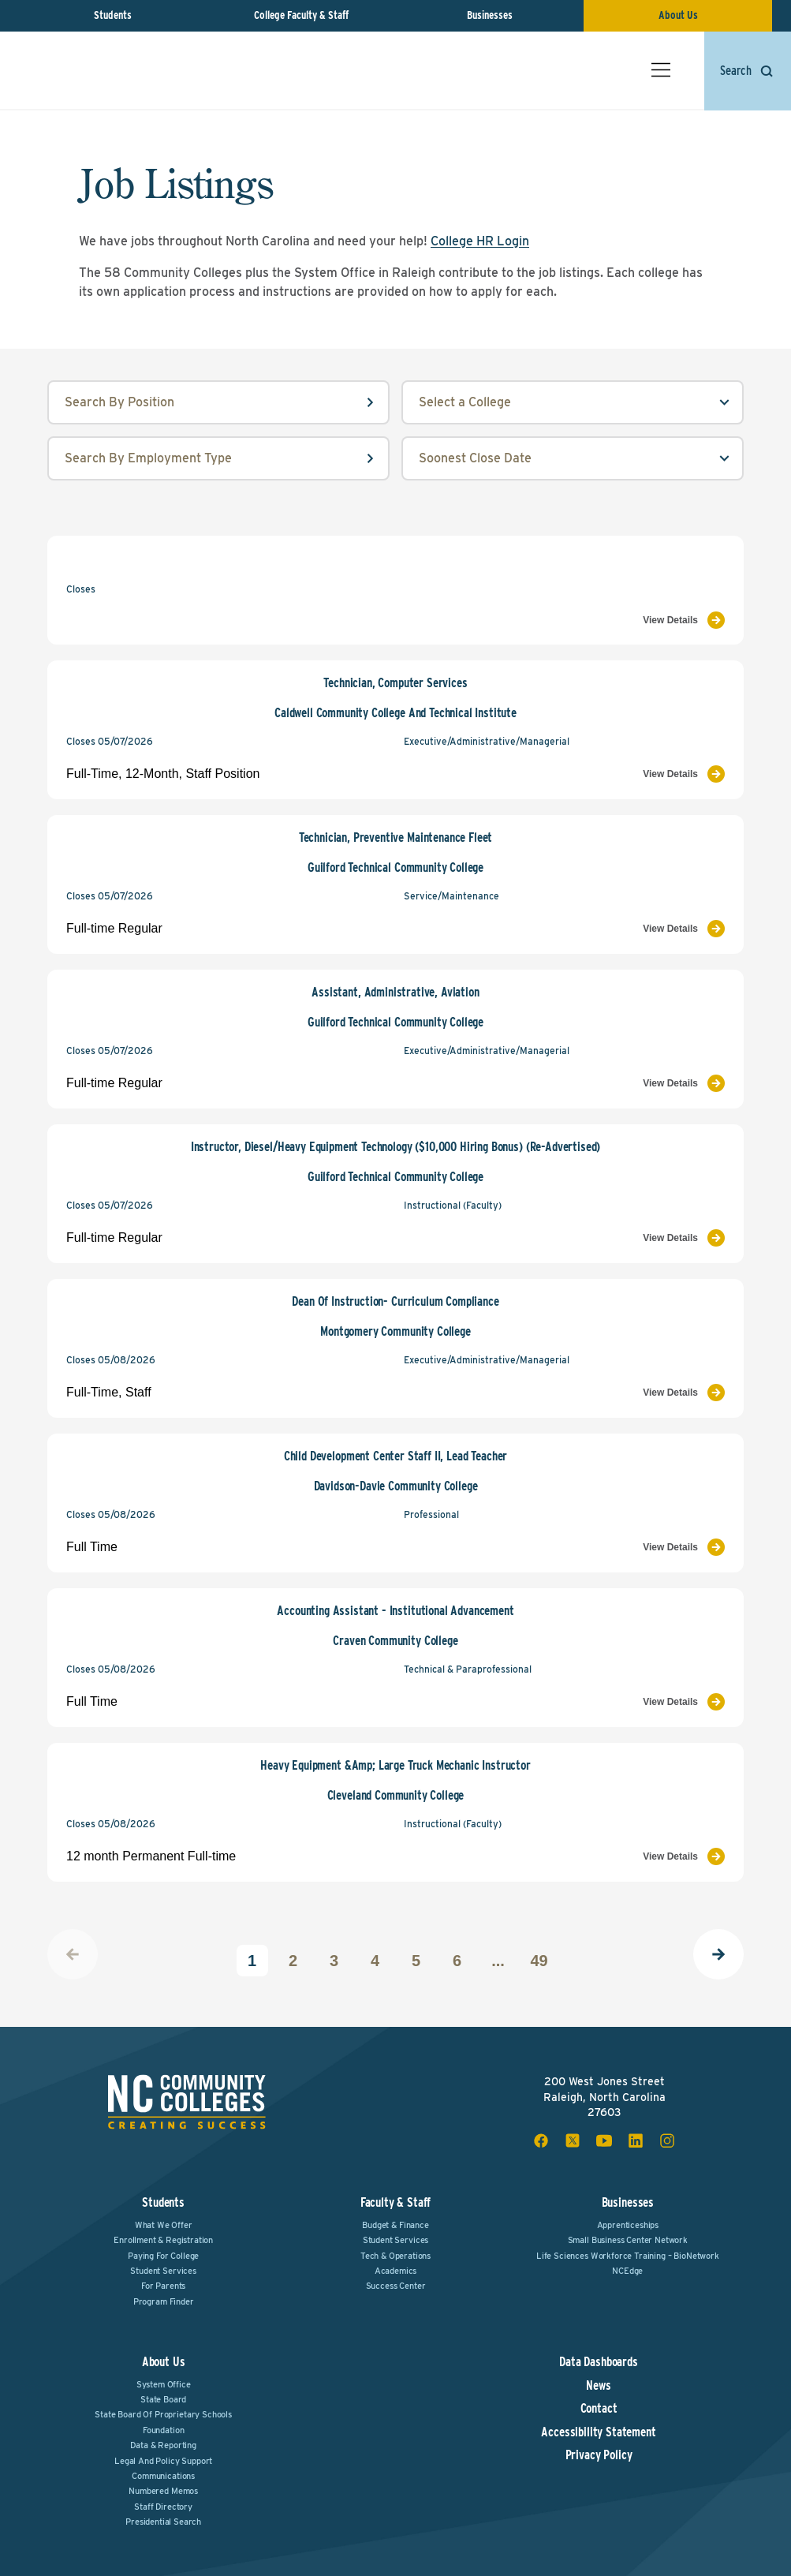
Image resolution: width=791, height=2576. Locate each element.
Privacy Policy (598, 2455)
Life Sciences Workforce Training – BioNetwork (627, 2255)
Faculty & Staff (395, 2202)
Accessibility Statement (598, 2432)
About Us (678, 15)
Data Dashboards (598, 2362)
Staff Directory (163, 2506)
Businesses (490, 15)
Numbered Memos (163, 2490)
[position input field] (218, 402)
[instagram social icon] (667, 2140)
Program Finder (163, 2301)
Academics (396, 2270)
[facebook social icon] (541, 2140)
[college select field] (572, 402)
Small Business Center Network (628, 2239)
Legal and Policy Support (163, 2460)
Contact (599, 2409)
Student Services (163, 2270)
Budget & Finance (395, 2224)
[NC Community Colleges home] (89, 70)
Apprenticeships (628, 2224)
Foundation (163, 2430)
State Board (163, 2399)
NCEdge (627, 2270)
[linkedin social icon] (636, 2140)
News (598, 2386)
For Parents (163, 2285)
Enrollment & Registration (163, 2239)
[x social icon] (572, 2140)
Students (113, 15)
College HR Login (480, 241)
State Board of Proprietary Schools (163, 2414)
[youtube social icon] (604, 2140)
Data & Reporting (163, 2445)
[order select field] (572, 458)
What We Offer (163, 2224)
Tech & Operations (395, 2255)
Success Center (396, 2285)
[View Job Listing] (565, 620)
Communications (163, 2475)
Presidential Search (163, 2521)
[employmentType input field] (218, 458)
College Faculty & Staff (301, 15)
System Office (163, 2384)
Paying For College (163, 2255)
